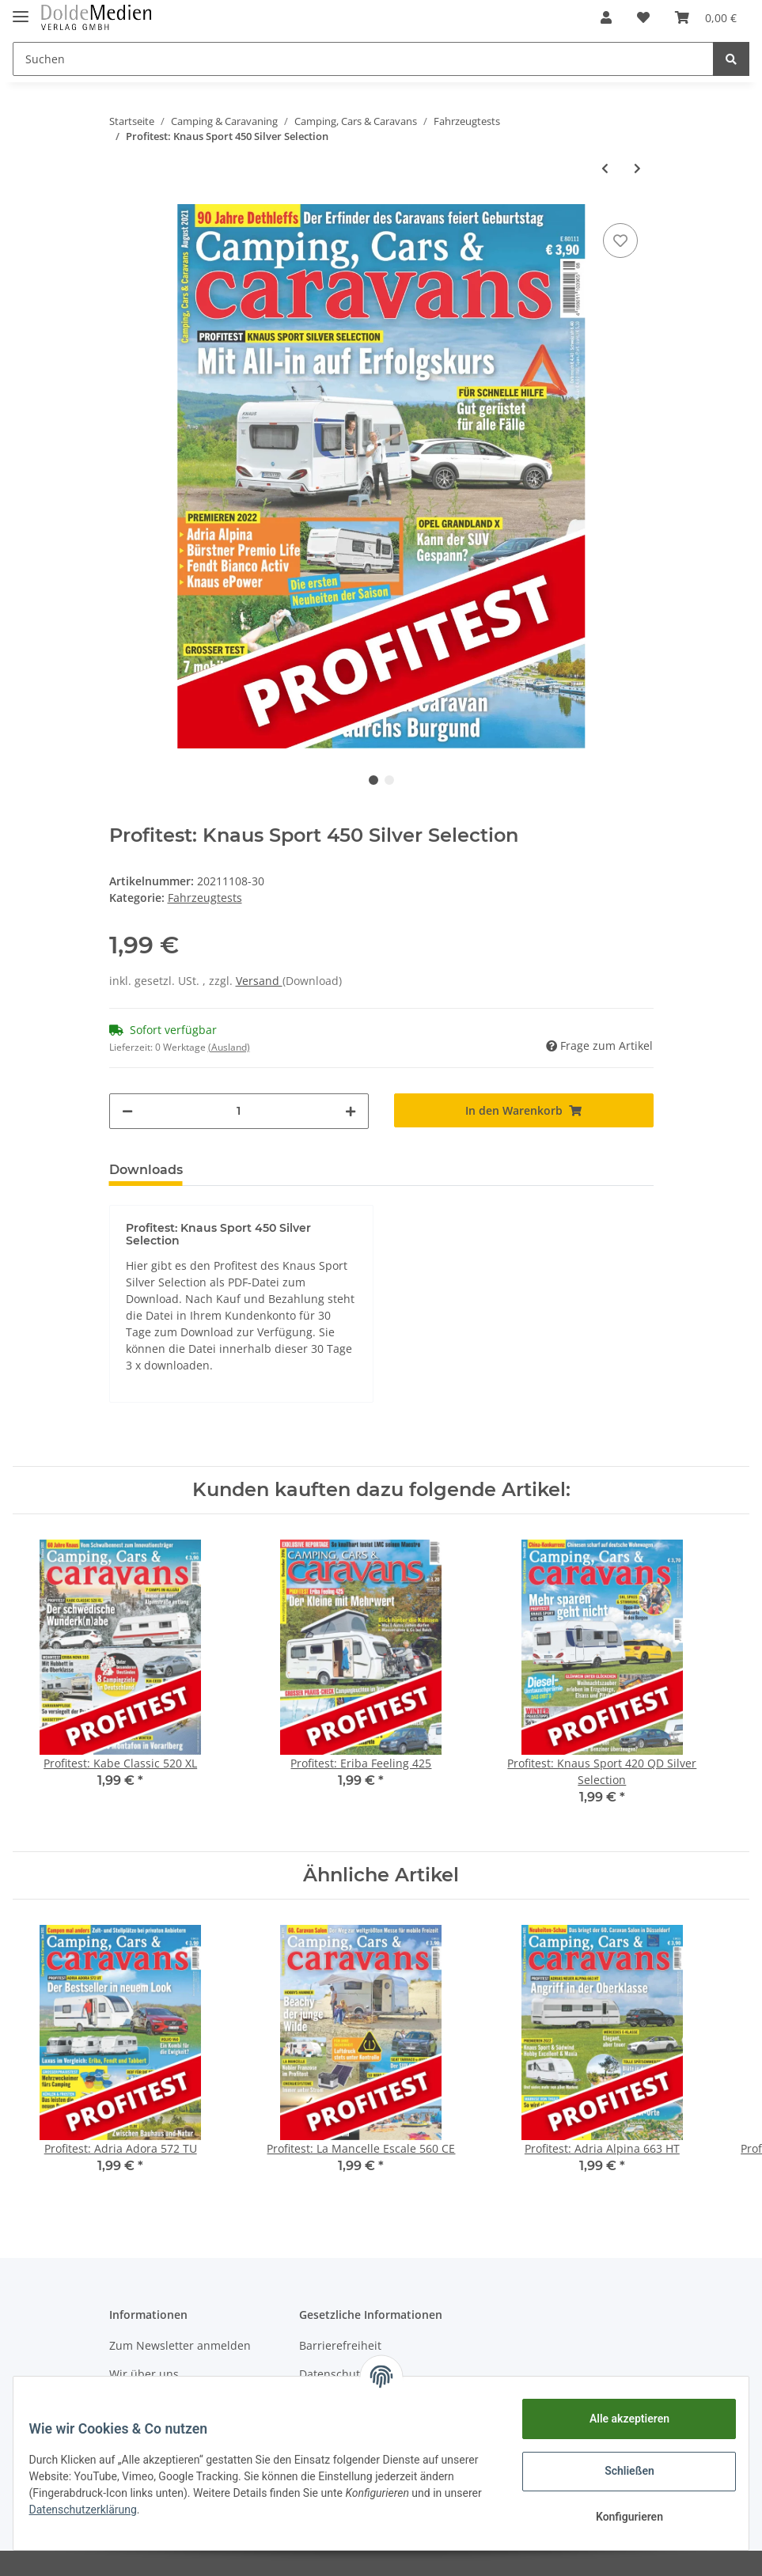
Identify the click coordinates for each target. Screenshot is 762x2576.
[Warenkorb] (705, 17)
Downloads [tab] (146, 1169)
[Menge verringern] (127, 1111)
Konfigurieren (619, 2516)
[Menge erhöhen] (350, 1111)
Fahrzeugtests (205, 897)
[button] (606, 17)
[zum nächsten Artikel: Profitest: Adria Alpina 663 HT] (637, 168)
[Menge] (239, 1111)
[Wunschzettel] (643, 17)
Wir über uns (144, 2373)
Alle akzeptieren (619, 2418)
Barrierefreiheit (340, 2345)
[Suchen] (363, 59)
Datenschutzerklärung (144, 2509)
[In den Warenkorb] (524, 1110)
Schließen (620, 2470)
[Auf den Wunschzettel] (620, 240)
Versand (259, 980)
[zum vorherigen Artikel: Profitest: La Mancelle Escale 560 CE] (605, 168)
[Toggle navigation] (20, 10)
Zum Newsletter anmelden (180, 2345)
